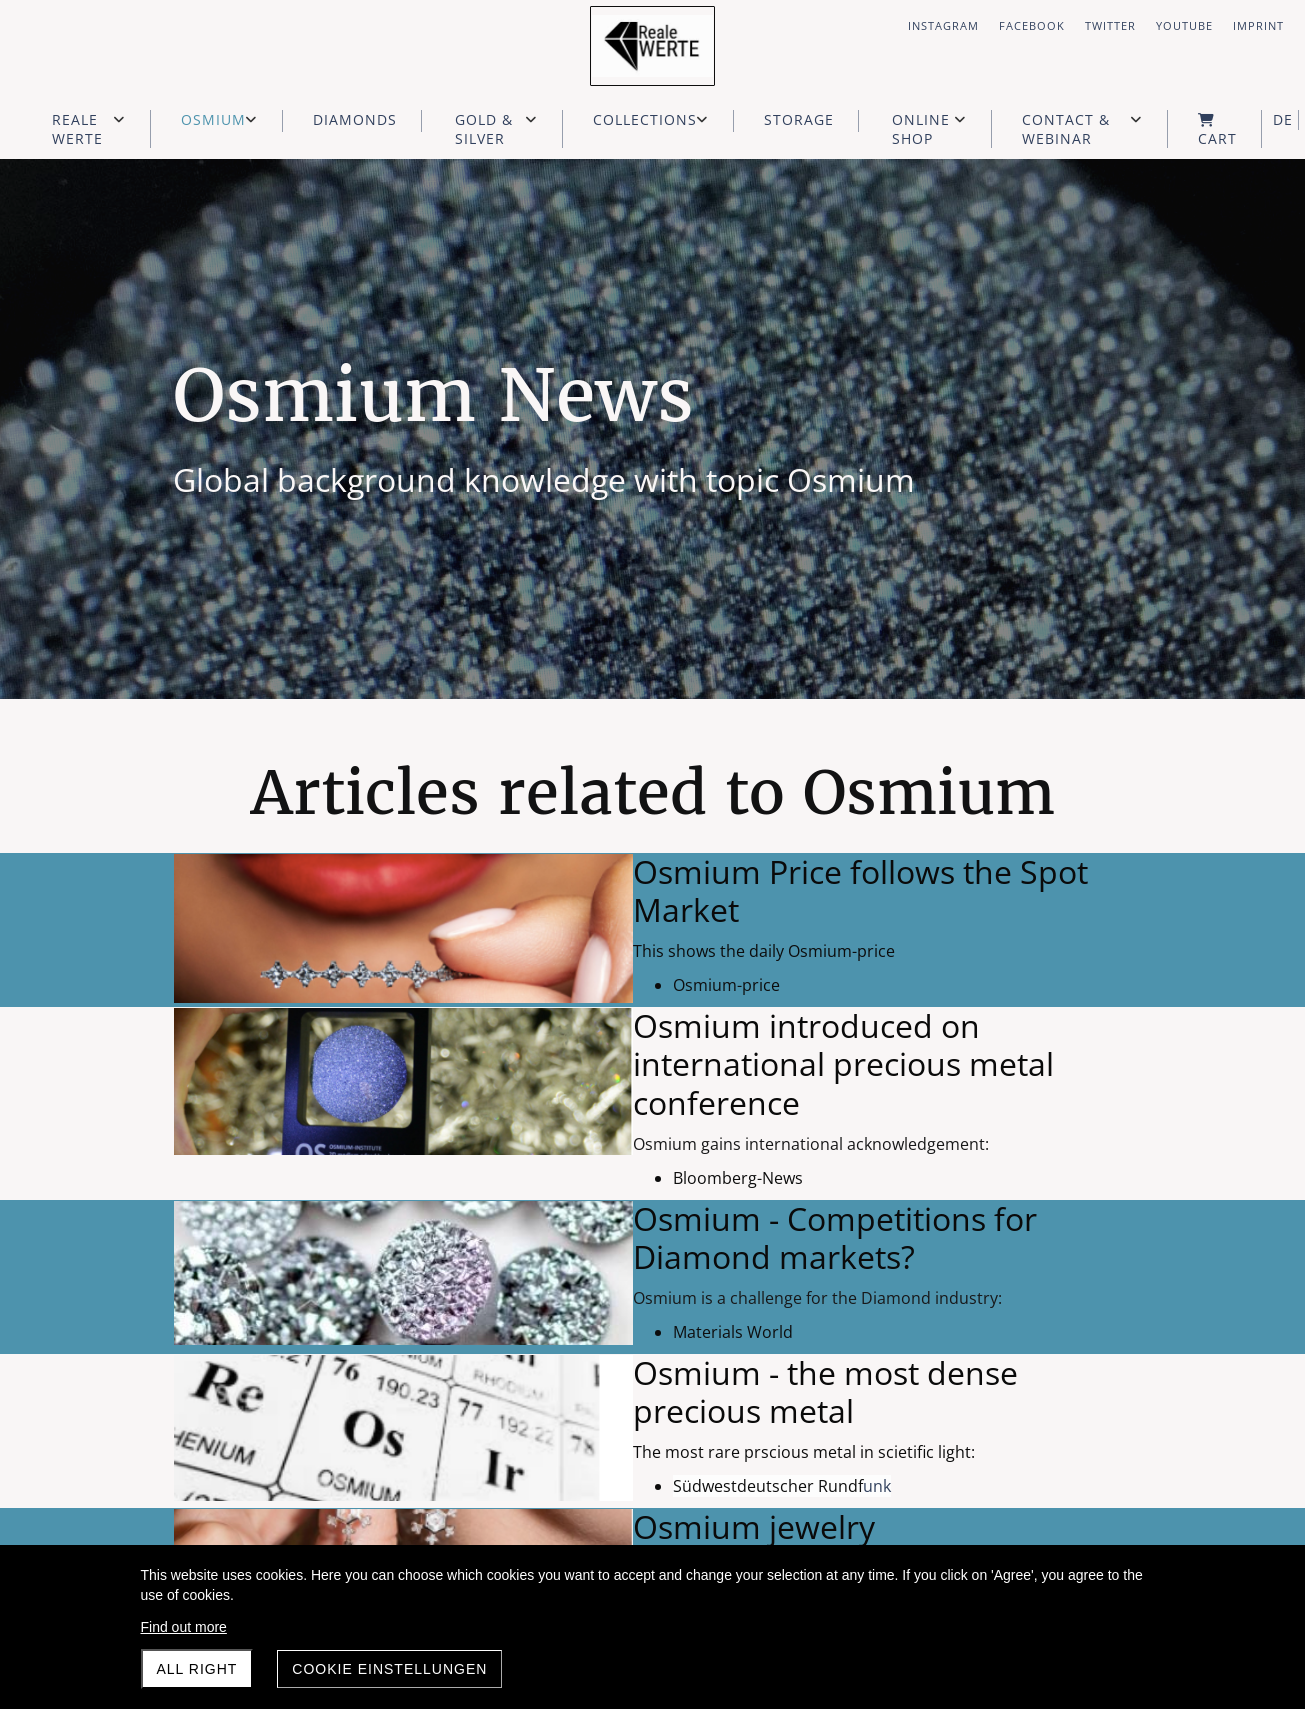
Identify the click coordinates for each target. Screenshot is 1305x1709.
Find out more (184, 1627)
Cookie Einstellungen (389, 1669)
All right (197, 1669)
